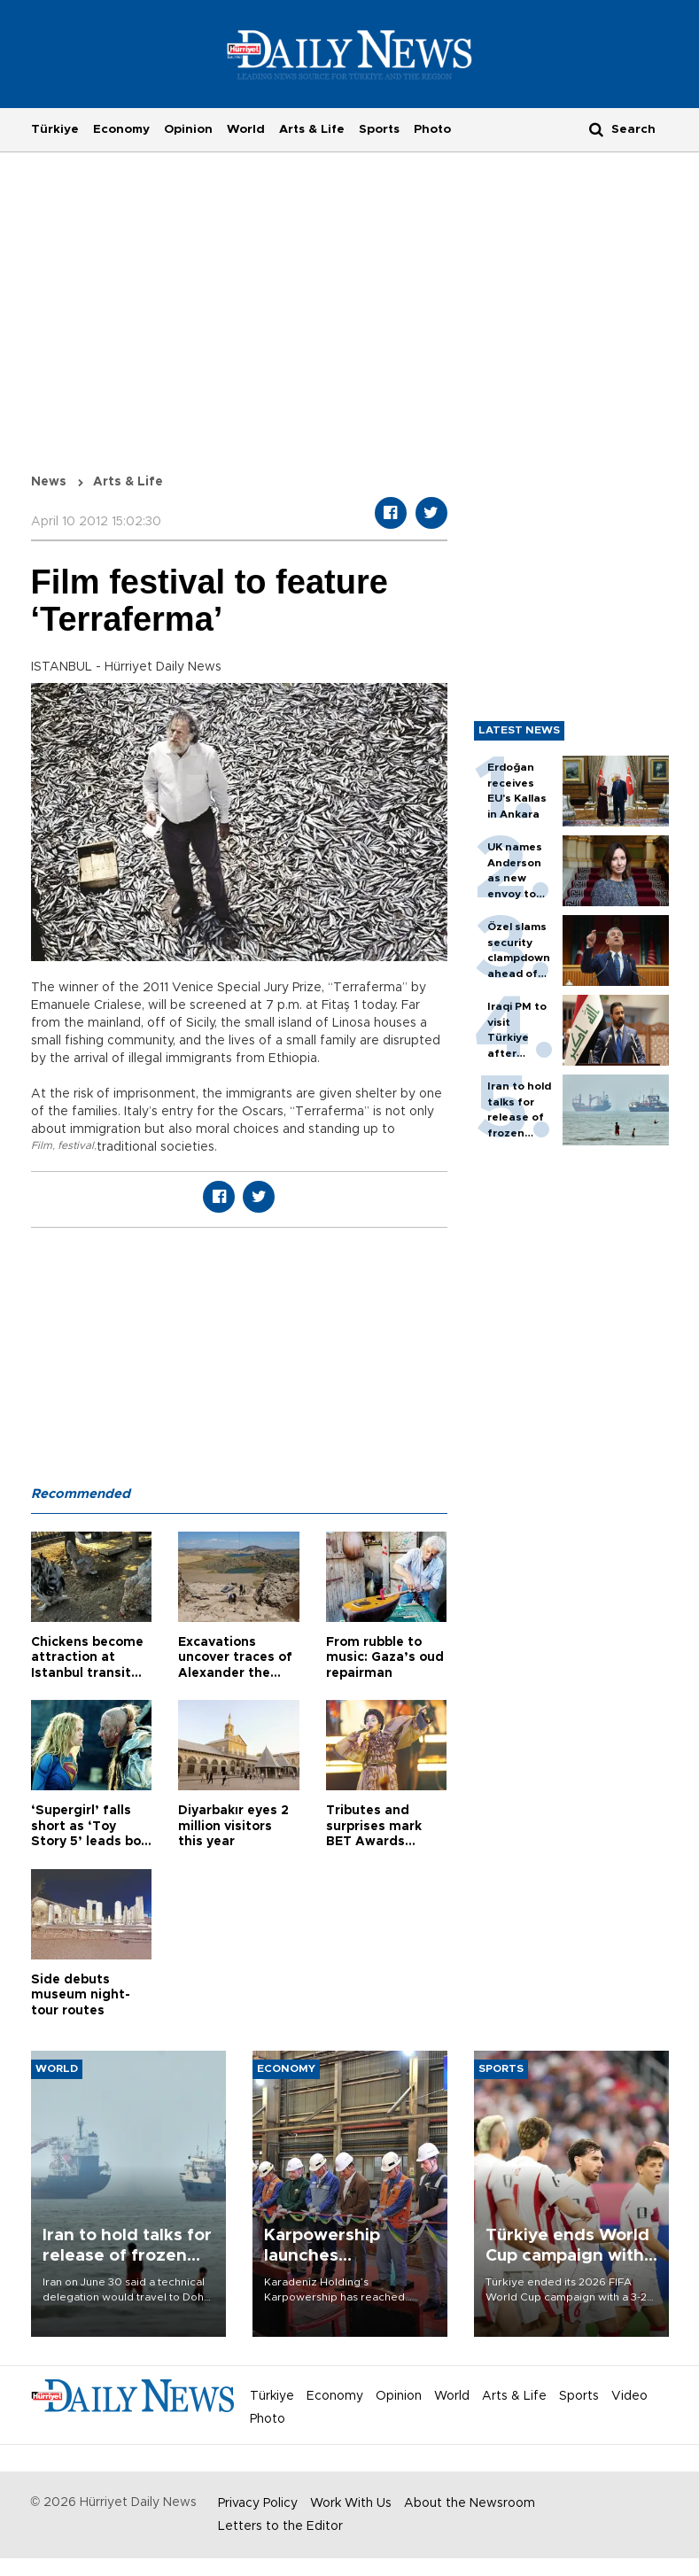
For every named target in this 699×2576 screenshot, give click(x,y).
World (246, 129)
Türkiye (55, 129)
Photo (432, 129)
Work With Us (351, 2503)
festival (76, 1145)
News (48, 482)
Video (629, 2396)
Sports (379, 129)
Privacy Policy (258, 2503)
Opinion (188, 129)
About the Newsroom (469, 2503)
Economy (121, 129)
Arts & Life (312, 129)
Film (41, 1145)
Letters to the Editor (280, 2526)
